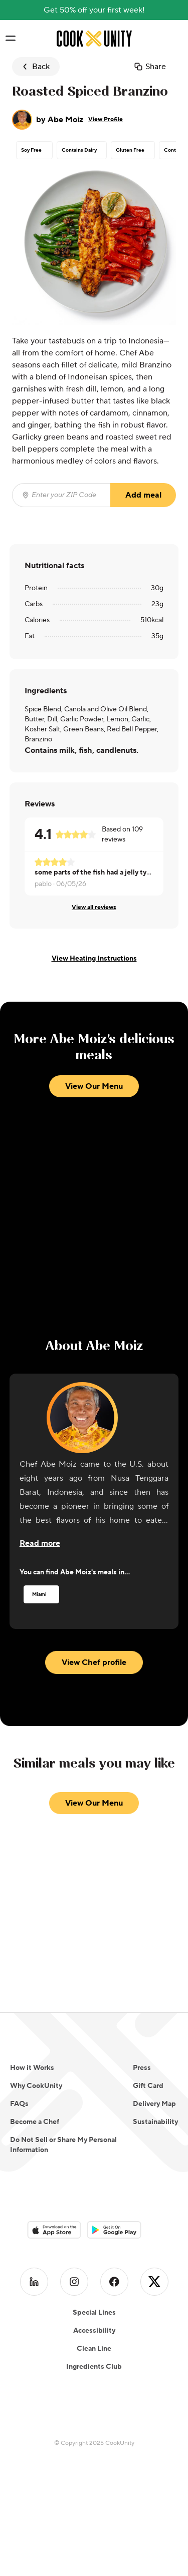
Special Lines (94, 2312)
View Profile (105, 119)
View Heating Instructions (94, 958)
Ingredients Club (94, 2366)
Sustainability (155, 2121)
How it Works (32, 2067)
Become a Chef (34, 2121)
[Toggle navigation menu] (10, 39)
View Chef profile (94, 1662)
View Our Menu (94, 1086)
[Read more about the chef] (40, 1543)
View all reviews (94, 907)
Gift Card (148, 2085)
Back (35, 67)
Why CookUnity (36, 2085)
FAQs (19, 2103)
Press (142, 2067)
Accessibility (94, 2330)
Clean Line (94, 2348)
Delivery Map (154, 2103)
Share (149, 67)
